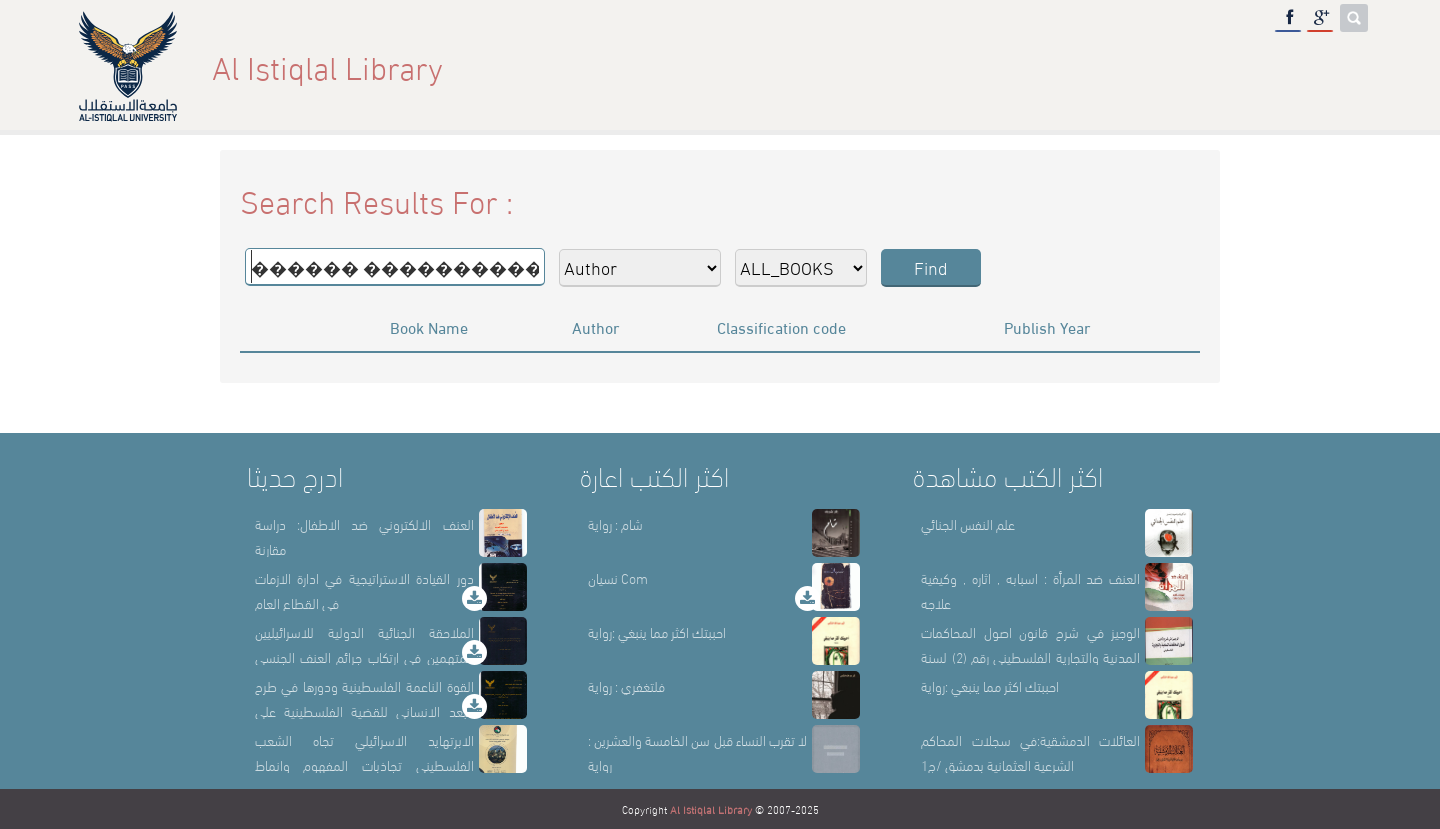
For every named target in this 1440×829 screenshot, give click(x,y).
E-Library (1248, 66)
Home (903, 66)
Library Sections (1108, 66)
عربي (1335, 66)
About (983, 66)
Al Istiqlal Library (711, 809)
